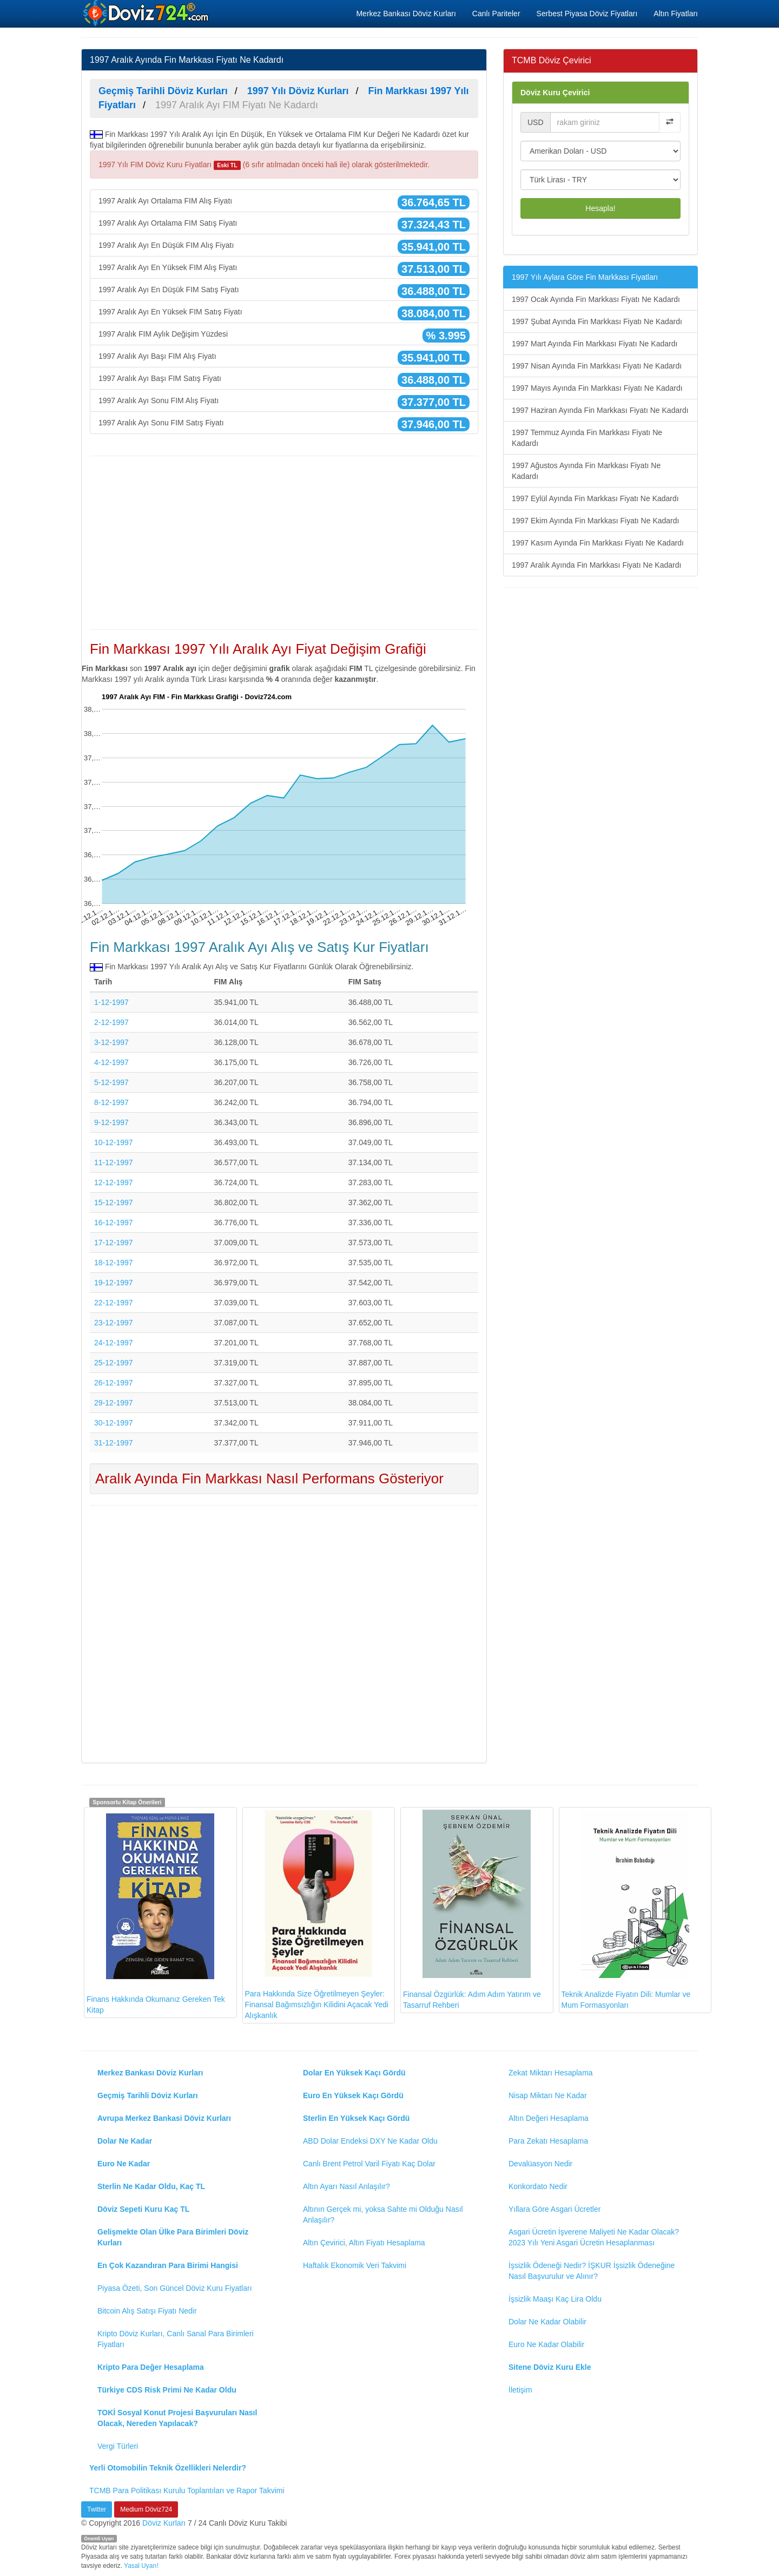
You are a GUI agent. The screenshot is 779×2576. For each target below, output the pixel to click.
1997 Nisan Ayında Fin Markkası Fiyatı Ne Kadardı (597, 366)
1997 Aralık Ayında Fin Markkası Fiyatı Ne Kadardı (596, 565)
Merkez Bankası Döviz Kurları (405, 13)
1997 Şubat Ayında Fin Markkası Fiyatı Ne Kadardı (597, 321)
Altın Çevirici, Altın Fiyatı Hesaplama (364, 2242)
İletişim (520, 2390)
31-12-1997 (113, 1442)
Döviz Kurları (164, 2523)
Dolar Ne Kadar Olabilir (547, 2321)
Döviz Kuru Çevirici (555, 92)
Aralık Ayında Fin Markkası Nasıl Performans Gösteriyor (269, 1478)
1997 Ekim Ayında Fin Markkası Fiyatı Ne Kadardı (595, 520)
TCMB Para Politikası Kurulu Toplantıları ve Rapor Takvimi (187, 2490)
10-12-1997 (113, 1142)
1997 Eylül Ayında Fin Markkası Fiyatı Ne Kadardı (595, 498)
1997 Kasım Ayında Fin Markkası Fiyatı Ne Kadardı (598, 542)
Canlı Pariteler (496, 13)
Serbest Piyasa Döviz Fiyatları (587, 13)
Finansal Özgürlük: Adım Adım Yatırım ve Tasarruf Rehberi (472, 1909)
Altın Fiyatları (675, 13)
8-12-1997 (111, 1102)
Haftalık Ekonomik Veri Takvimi (354, 2265)
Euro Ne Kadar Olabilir (546, 2344)
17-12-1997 (113, 1242)
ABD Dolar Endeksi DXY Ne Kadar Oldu (370, 2141)
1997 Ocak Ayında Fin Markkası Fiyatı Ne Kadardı (596, 299)
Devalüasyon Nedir (540, 2163)
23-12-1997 (113, 1322)
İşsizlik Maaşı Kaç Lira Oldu (555, 2299)
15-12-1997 (113, 1202)
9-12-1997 (111, 1122)
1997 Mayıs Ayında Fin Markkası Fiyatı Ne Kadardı (597, 388)
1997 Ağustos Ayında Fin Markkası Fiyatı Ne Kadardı (586, 471)
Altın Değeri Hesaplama (549, 2118)
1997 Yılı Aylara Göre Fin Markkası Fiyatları (585, 277)
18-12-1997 (113, 1262)
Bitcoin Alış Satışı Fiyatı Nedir (147, 2310)
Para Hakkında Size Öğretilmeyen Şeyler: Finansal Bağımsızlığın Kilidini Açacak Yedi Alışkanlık (316, 1915)
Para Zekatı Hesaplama (548, 2141)
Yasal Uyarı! (141, 2566)
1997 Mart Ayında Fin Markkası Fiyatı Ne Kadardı (594, 343)
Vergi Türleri (117, 2446)
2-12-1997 (111, 1022)
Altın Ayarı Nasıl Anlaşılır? (346, 2186)
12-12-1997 (113, 1182)
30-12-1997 (113, 1422)
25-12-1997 (113, 1362)
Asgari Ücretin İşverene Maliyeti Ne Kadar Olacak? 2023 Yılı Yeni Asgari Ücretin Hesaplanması (594, 2237)
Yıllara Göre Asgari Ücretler (554, 2209)
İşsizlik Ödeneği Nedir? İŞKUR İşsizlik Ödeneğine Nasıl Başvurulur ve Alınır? (592, 2271)
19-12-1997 (113, 1282)
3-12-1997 (111, 1042)
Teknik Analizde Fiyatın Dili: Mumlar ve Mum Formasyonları (626, 1909)
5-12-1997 (111, 1082)
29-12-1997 (113, 1402)
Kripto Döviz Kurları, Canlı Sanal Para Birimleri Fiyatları (175, 2339)
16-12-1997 (113, 1222)
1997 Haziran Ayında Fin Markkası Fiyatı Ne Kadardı (600, 410)
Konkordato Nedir (538, 2186)
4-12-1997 (111, 1062)
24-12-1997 (113, 1342)
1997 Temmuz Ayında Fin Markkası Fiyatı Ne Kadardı (587, 438)
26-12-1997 (113, 1382)
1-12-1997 (111, 1002)
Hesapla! (600, 208)
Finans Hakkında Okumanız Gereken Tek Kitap (156, 1912)
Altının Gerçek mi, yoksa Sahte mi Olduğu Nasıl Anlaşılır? (383, 2214)
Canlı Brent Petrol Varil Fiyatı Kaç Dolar (369, 2163)
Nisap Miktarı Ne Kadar (548, 2095)
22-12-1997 (113, 1302)
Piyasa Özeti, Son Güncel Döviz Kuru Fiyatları (174, 2288)
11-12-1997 (113, 1162)
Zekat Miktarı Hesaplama (551, 2072)
